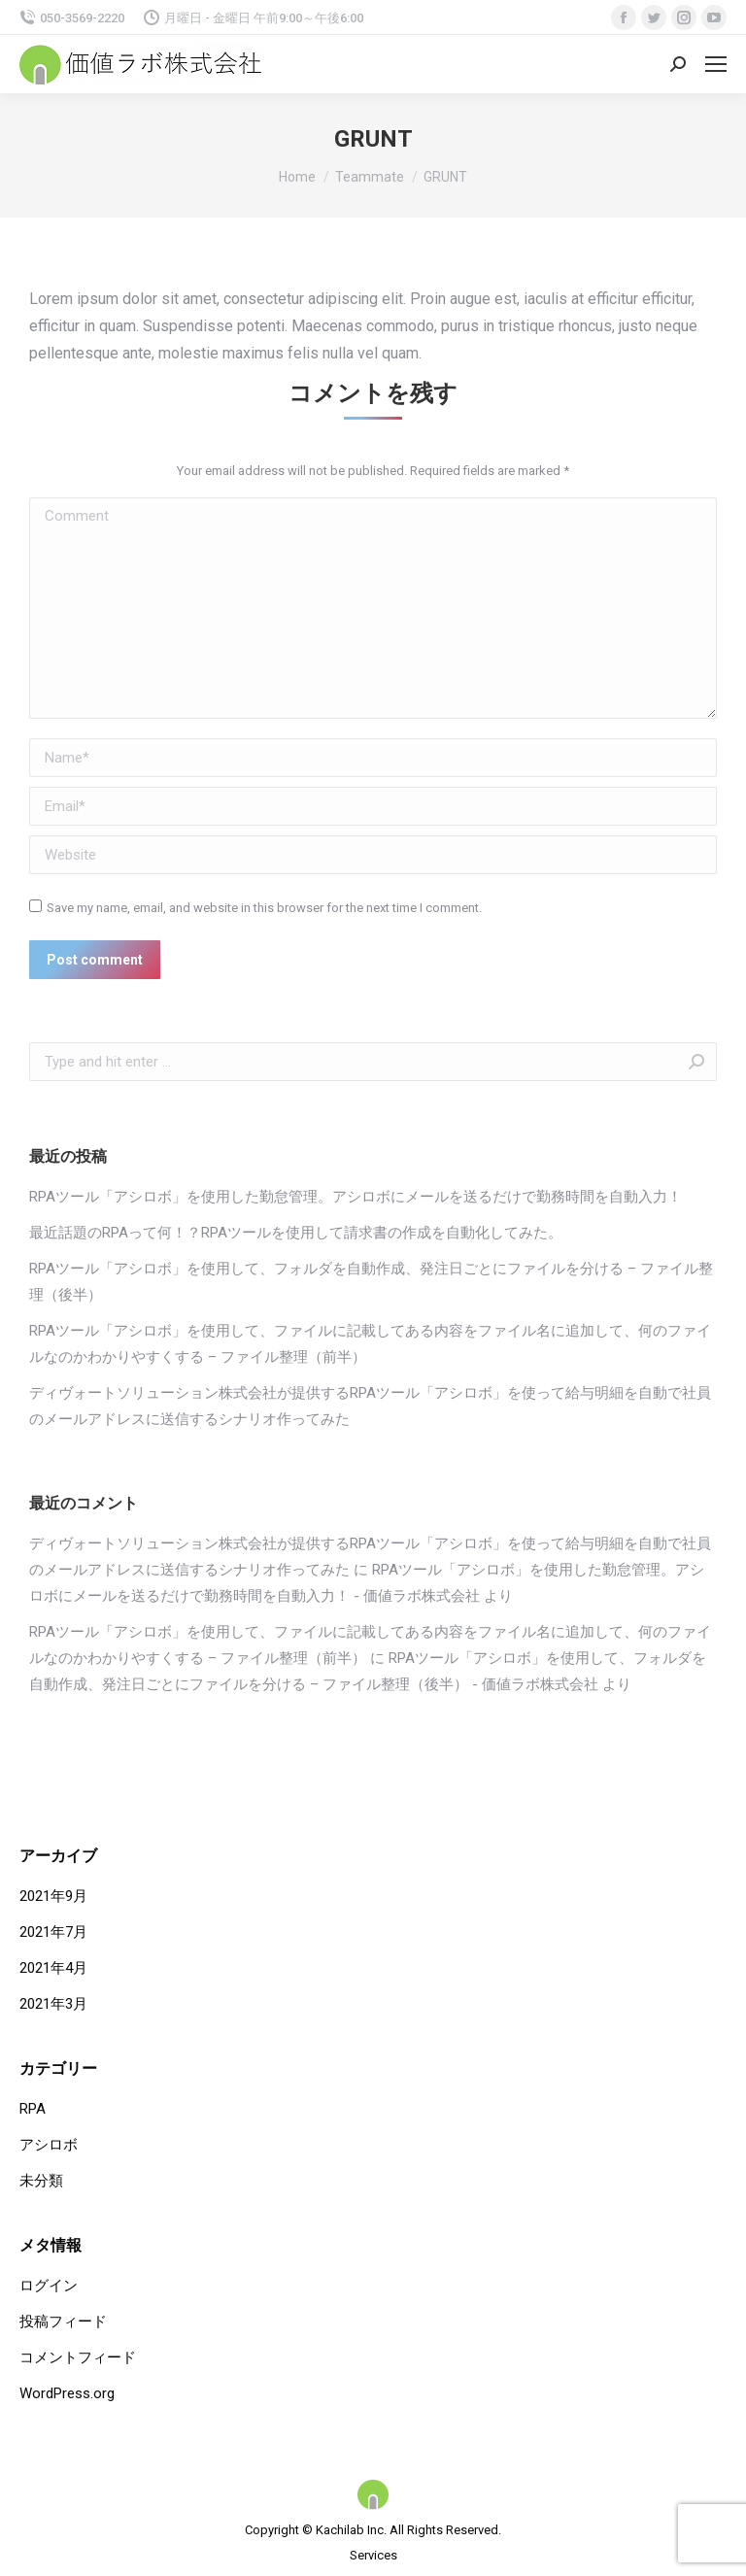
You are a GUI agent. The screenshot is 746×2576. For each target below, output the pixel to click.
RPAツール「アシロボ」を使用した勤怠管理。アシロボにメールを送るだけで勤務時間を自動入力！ (355, 1196)
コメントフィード (77, 2357)
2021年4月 (53, 1968)
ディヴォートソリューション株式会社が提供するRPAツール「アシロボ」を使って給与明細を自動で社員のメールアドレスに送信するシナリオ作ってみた (370, 1406)
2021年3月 (53, 2004)
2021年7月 (53, 1932)
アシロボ (48, 2144)
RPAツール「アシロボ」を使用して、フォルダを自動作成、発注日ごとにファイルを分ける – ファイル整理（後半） (371, 1282)
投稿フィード (63, 2321)
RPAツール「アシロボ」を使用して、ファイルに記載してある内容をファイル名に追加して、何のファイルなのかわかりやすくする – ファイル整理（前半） (370, 1344)
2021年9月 (53, 1896)
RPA (32, 2109)
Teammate (369, 177)
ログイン (48, 2285)
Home (297, 177)
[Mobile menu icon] (716, 64)
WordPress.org (67, 2393)
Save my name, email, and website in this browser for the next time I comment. (264, 907)
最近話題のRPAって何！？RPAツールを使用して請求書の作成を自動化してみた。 (295, 1232)
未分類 (41, 2180)
